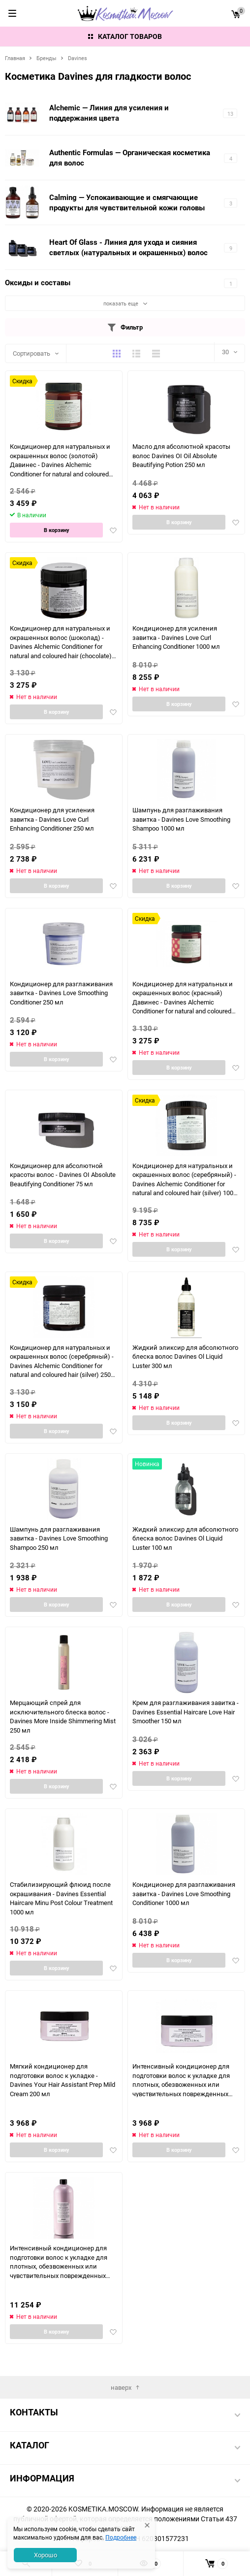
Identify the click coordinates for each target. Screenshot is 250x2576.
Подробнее (120, 2537)
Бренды (46, 58)
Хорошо (45, 2554)
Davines (77, 58)
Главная (15, 58)
